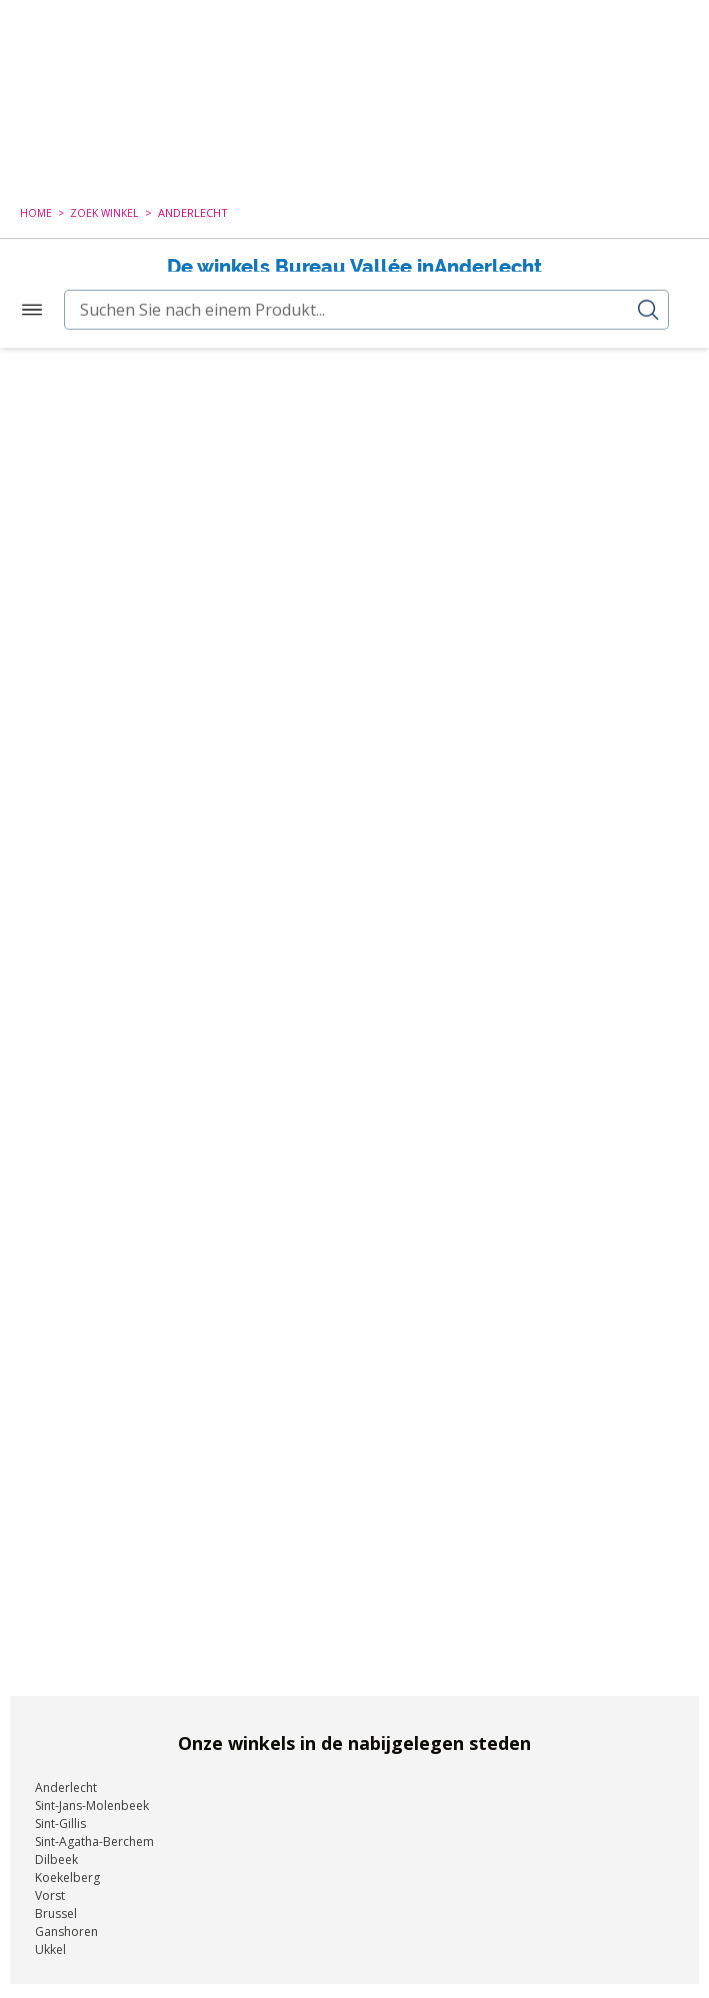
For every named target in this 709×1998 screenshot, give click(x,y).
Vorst (50, 1887)
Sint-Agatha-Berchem (94, 1833)
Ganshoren (66, 1923)
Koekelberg (67, 1869)
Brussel (56, 1905)
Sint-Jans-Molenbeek (92, 1797)
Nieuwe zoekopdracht (344, 296)
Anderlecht (66, 1779)
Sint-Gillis (60, 1815)
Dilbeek (56, 1851)
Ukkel (50, 1941)
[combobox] (354, 129)
